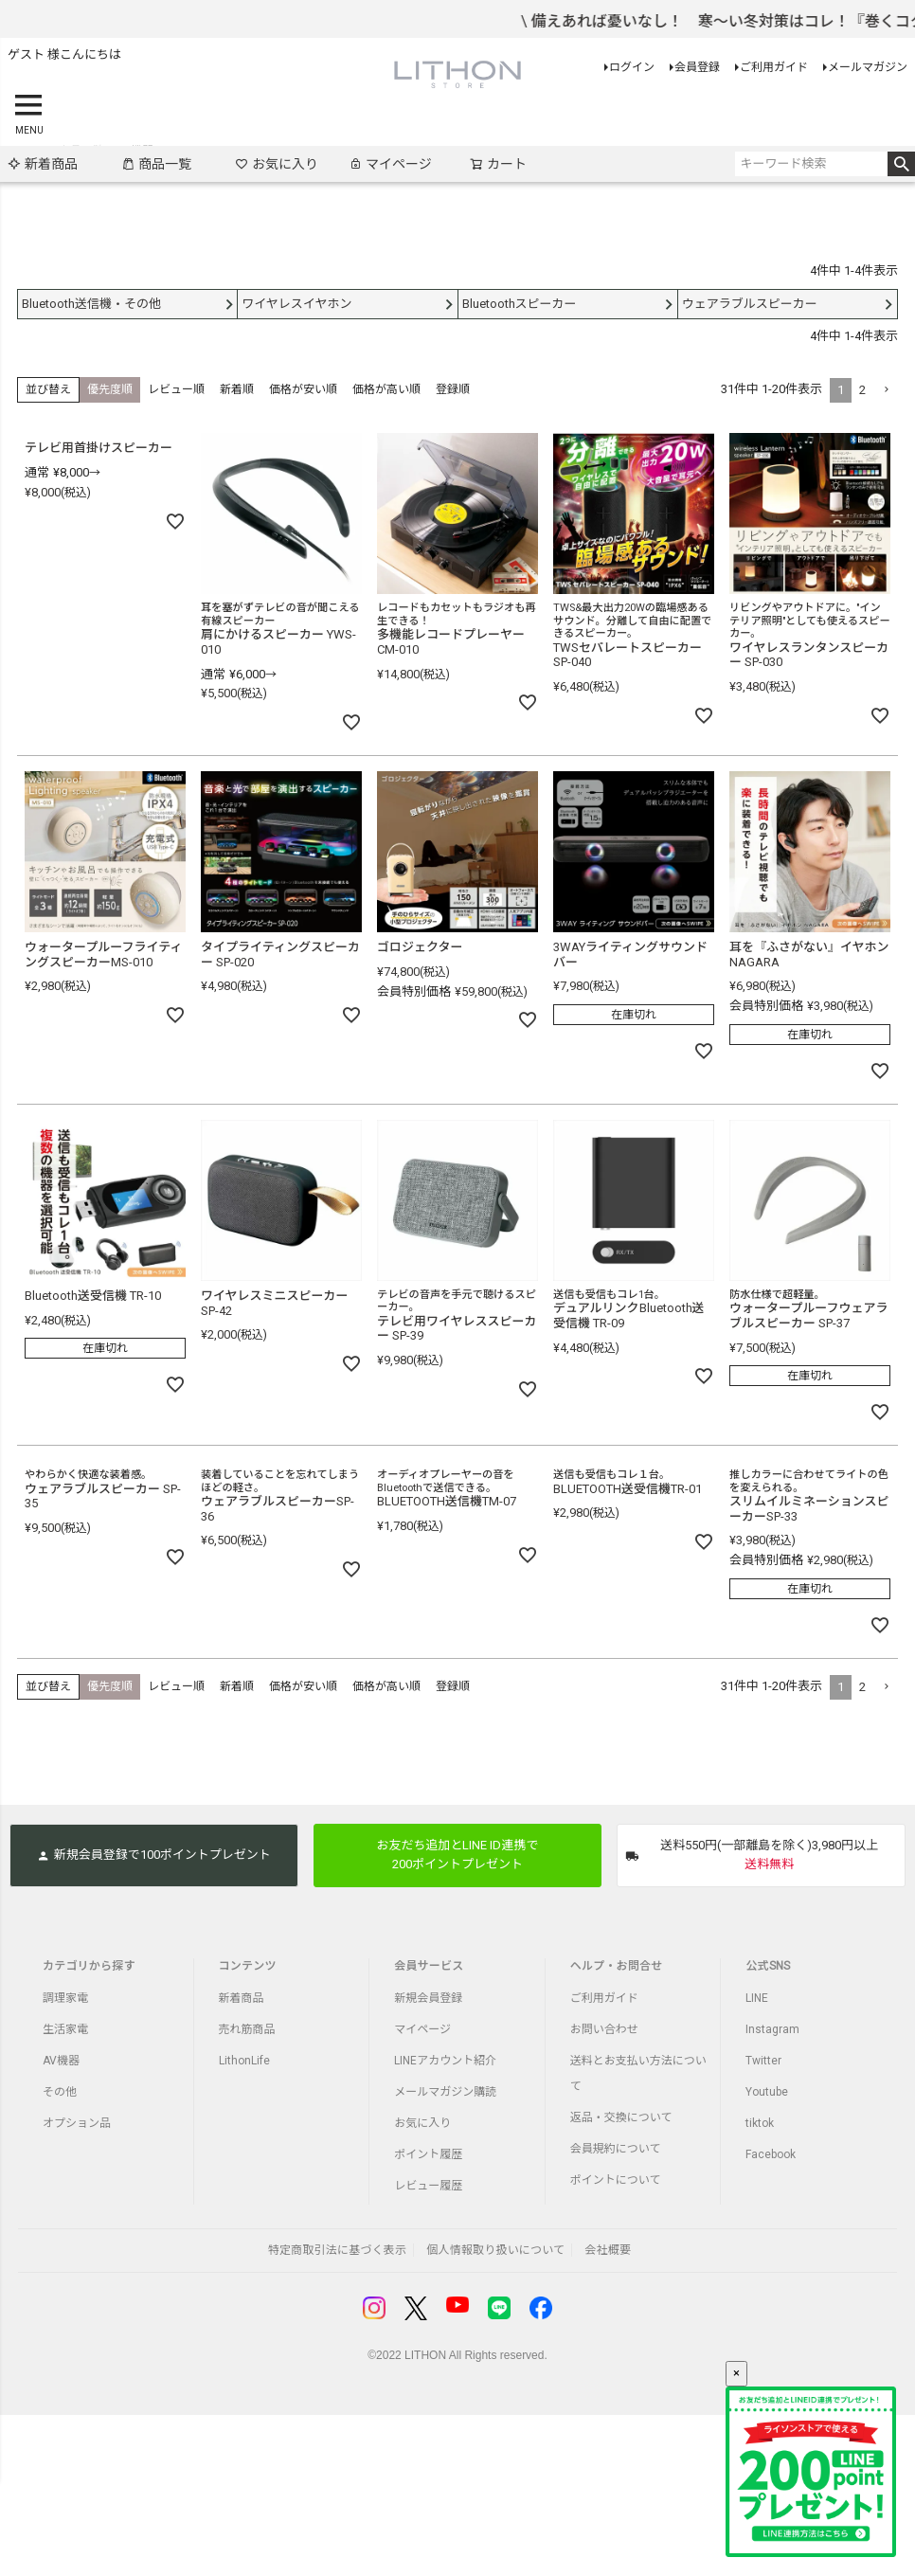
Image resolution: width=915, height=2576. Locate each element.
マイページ (390, 163)
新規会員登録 (428, 1998)
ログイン (632, 67)
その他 (60, 2092)
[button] (885, 390)
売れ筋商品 (247, 2029)
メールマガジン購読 (445, 2092)
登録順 (453, 389)
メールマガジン (867, 67)
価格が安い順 (303, 389)
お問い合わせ (604, 2029)
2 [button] (862, 390)
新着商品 (43, 163)
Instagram (772, 2029)
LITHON (425, 2355)
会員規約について (615, 2148)
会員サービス (428, 1966)
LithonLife (244, 2060)
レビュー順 (176, 389)
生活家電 (65, 2029)
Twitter (763, 2060)
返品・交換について (621, 2117)
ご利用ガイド (774, 67)
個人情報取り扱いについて (495, 2250)
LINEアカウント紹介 (445, 2060)
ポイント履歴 (428, 2154)
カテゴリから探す (89, 1966)
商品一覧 (156, 163)
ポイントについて (615, 2180)
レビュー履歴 (428, 2185)
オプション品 (77, 2123)
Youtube (766, 2092)
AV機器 (61, 2060)
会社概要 (607, 2250)
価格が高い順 (386, 389)
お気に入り (276, 163)
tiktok (759, 2123)
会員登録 (697, 67)
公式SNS (767, 1966)
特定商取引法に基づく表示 (337, 2250)
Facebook (770, 2154)
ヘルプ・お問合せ (616, 1966)
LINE (756, 1998)
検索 (901, 164)
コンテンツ (248, 1966)
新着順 (237, 389)
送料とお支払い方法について (638, 2073)
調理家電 (65, 1998)
